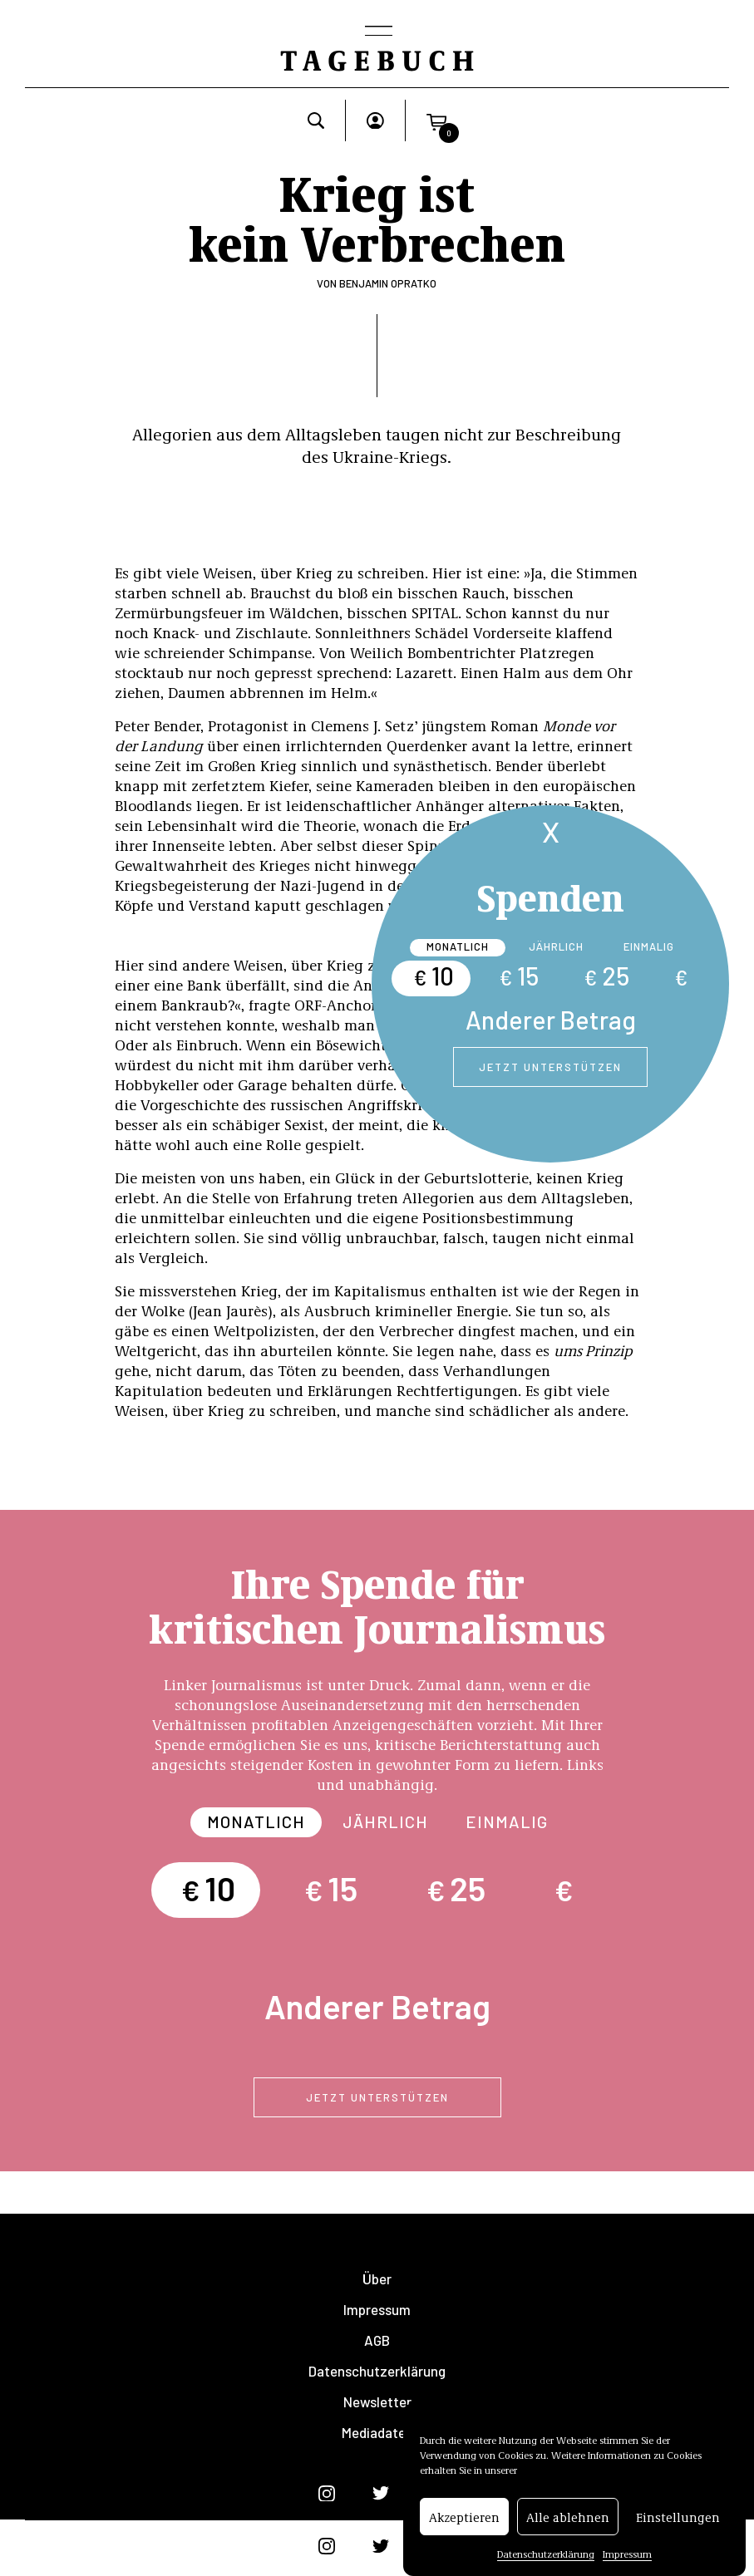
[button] (436, 120)
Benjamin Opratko (387, 283)
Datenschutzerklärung (545, 2553)
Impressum (627, 2553)
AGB (377, 2340)
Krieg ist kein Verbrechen (377, 216)
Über (377, 2279)
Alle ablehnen (567, 2517)
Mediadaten (377, 2433)
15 (519, 976)
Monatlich (457, 946)
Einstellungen (678, 2517)
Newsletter (377, 2402)
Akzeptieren (464, 2517)
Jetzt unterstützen (550, 1067)
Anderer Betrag (551, 1020)
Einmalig (648, 946)
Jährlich (556, 946)
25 (606, 976)
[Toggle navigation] (377, 32)
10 (433, 976)
